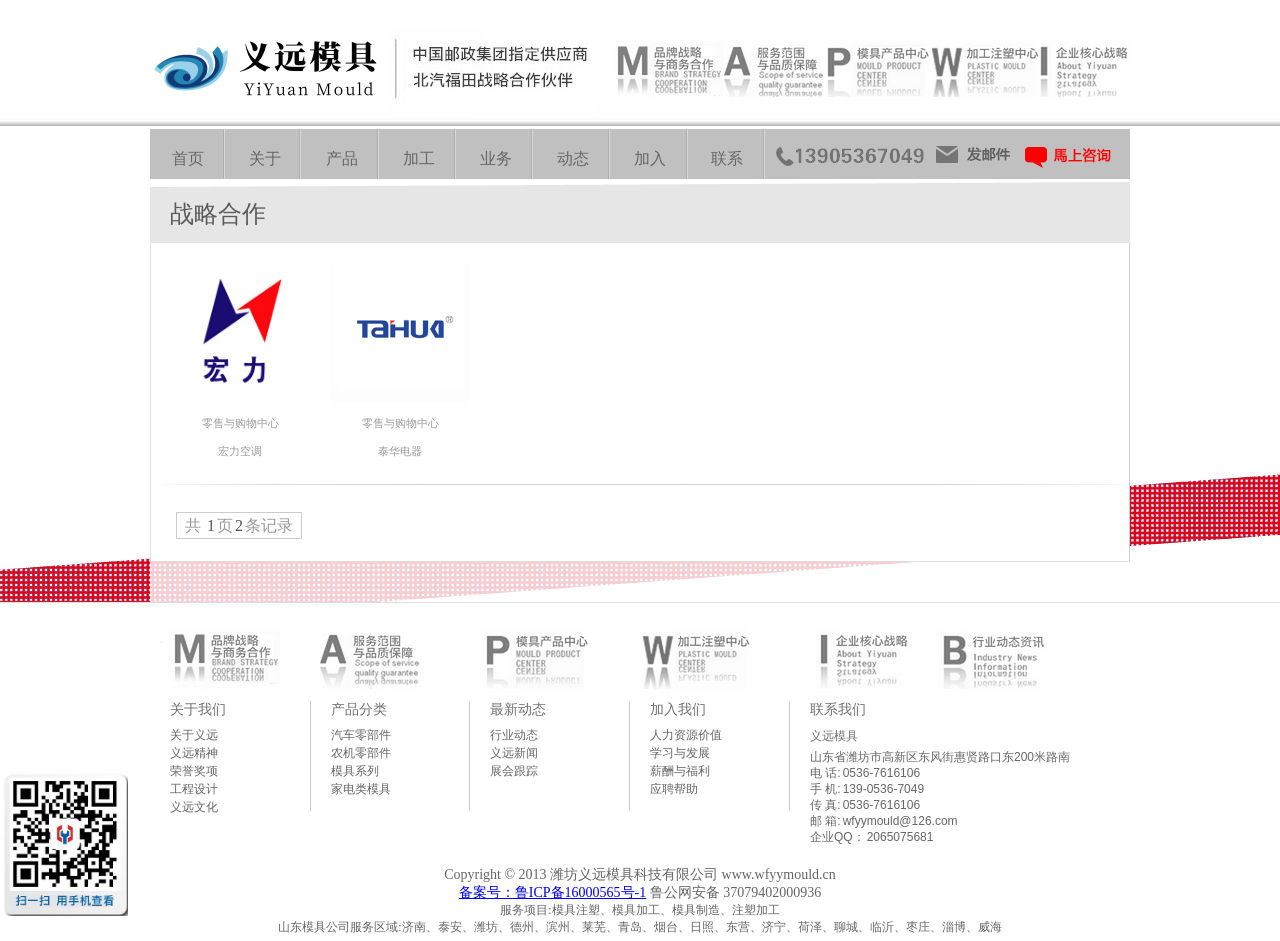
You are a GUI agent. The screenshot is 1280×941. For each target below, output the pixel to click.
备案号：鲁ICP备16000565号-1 (552, 892)
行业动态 (514, 735)
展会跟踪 (514, 771)
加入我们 (678, 709)
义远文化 (194, 807)
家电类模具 (361, 789)
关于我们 (198, 709)
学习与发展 (680, 753)
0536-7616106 (881, 773)
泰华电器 (400, 451)
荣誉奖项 (194, 771)
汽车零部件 (361, 735)
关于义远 (194, 735)
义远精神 (194, 753)
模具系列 (355, 771)
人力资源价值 (686, 735)
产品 (342, 158)
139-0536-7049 (883, 789)
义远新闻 (514, 753)
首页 (188, 158)
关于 (265, 158)
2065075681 (900, 837)
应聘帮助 (674, 789)
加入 (650, 158)
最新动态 (518, 709)
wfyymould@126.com (900, 821)
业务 (496, 158)
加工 (419, 158)
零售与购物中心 (240, 423)
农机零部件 (361, 753)
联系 (727, 158)
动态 (573, 158)
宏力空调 (240, 451)
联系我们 (838, 709)
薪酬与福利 (680, 771)
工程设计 (194, 789)
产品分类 (359, 709)
